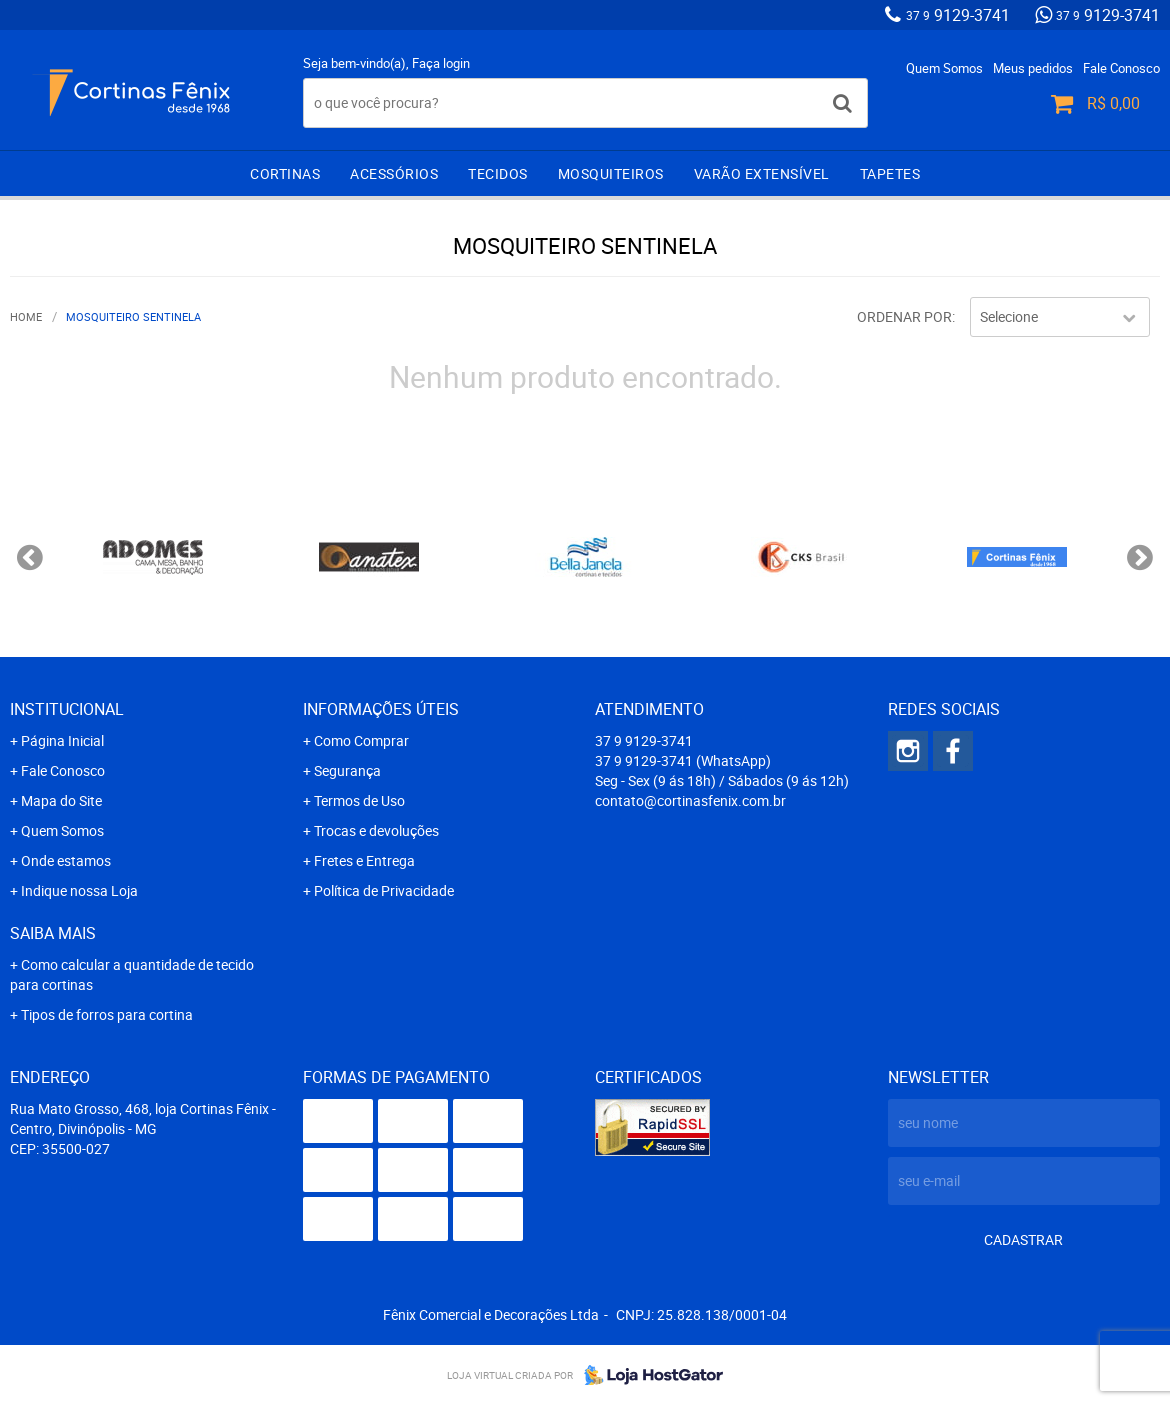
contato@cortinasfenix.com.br (690, 800)
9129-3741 (958, 15)
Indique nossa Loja (79, 890)
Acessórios (394, 173)
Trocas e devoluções (376, 830)
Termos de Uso (359, 800)
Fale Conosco (1121, 68)
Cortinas (285, 173)
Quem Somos (944, 68)
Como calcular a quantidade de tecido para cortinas (132, 974)
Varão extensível (762, 173)
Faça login (441, 63)
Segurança (347, 770)
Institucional (67, 709)
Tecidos (498, 173)
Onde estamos (66, 860)
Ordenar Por (904, 316)
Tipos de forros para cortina (107, 1014)
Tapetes (890, 173)
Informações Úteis (381, 709)
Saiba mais (53, 933)
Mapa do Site (61, 800)
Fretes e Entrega (364, 860)
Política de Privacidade (384, 890)
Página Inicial (62, 740)
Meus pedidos (1033, 68)
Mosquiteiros (611, 173)
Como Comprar (361, 740)
